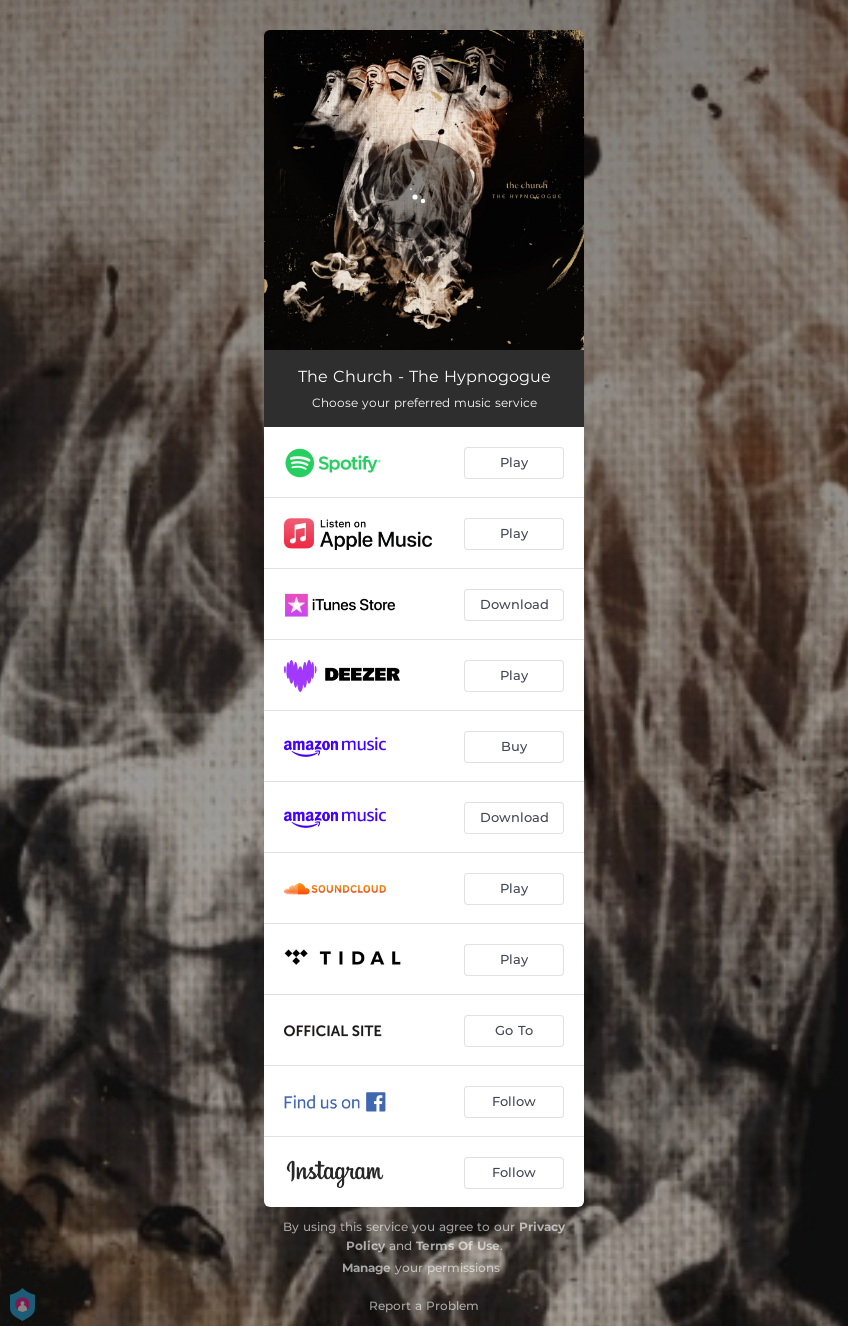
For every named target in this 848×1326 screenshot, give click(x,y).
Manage (366, 1267)
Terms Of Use (458, 1245)
